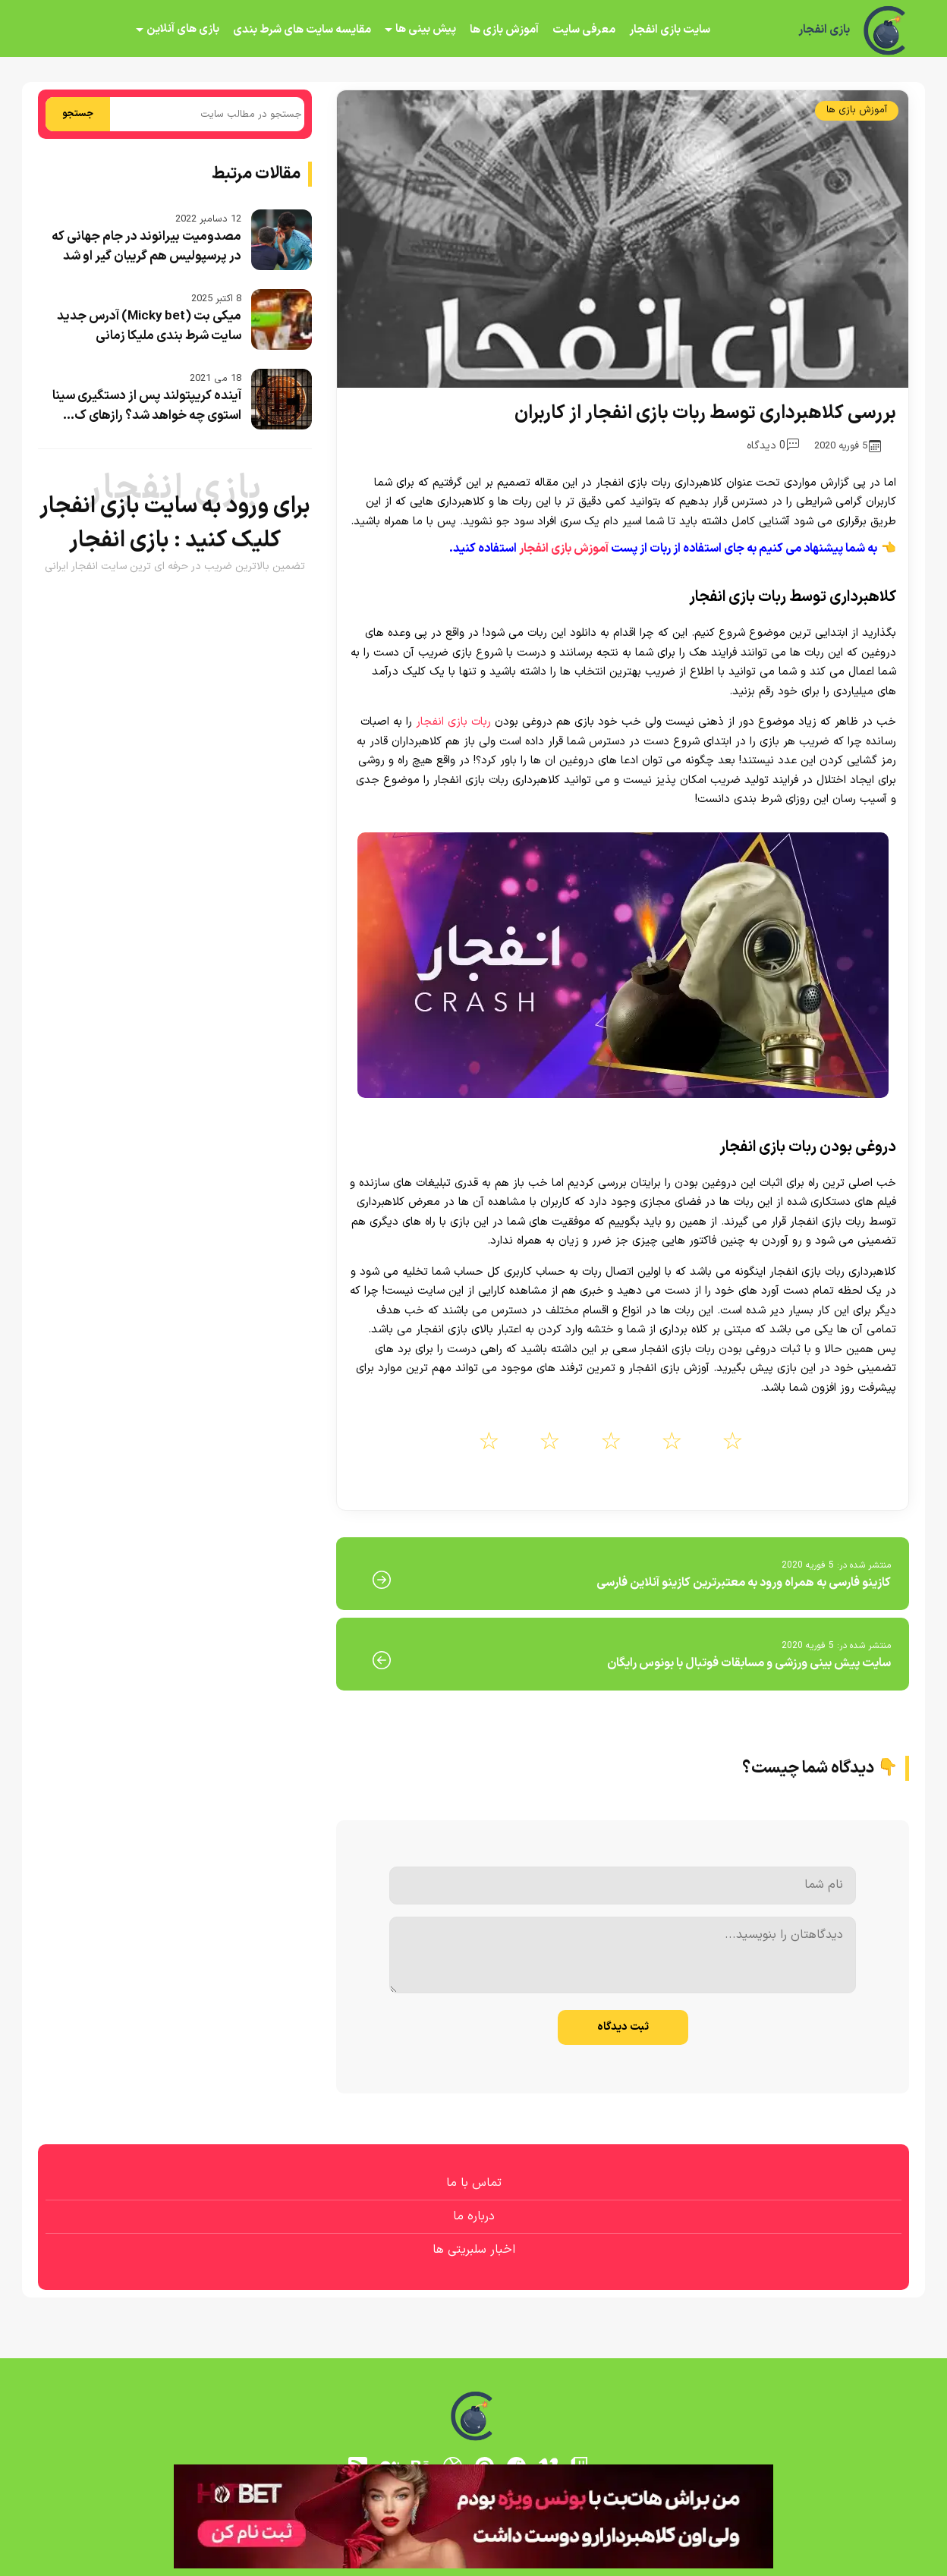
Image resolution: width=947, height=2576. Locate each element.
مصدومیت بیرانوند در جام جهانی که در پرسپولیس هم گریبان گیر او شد (146, 246)
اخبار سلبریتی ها (474, 2250)
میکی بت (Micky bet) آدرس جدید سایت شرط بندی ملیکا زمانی (149, 326)
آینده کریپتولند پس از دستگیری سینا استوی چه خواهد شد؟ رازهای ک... (146, 406)
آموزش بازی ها (504, 30)
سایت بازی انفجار (669, 30)
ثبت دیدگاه (623, 2027)
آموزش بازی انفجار (564, 548)
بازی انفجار (824, 30)
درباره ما (474, 2216)
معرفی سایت (583, 30)
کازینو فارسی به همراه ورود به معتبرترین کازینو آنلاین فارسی (743, 1583)
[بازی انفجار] (886, 30)
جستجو (77, 113)
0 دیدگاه (773, 446)
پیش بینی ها (425, 29)
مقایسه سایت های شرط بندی (302, 30)
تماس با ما (474, 2183)
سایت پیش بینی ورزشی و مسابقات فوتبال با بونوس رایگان (749, 1663)
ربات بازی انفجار (453, 722)
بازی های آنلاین (182, 29)
